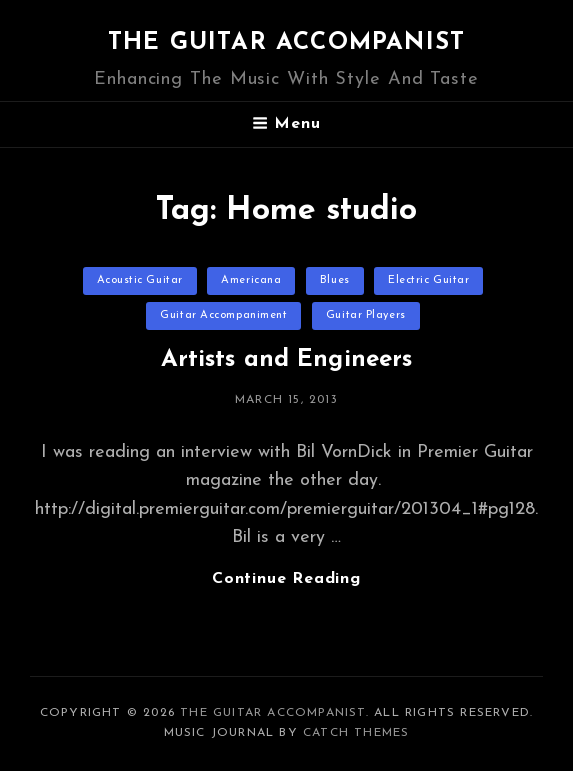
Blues (335, 280)
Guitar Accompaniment (223, 315)
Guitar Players (366, 315)
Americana (251, 280)
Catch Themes (356, 733)
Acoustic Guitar (140, 280)
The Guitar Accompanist (286, 43)
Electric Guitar (428, 280)
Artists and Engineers (287, 360)
